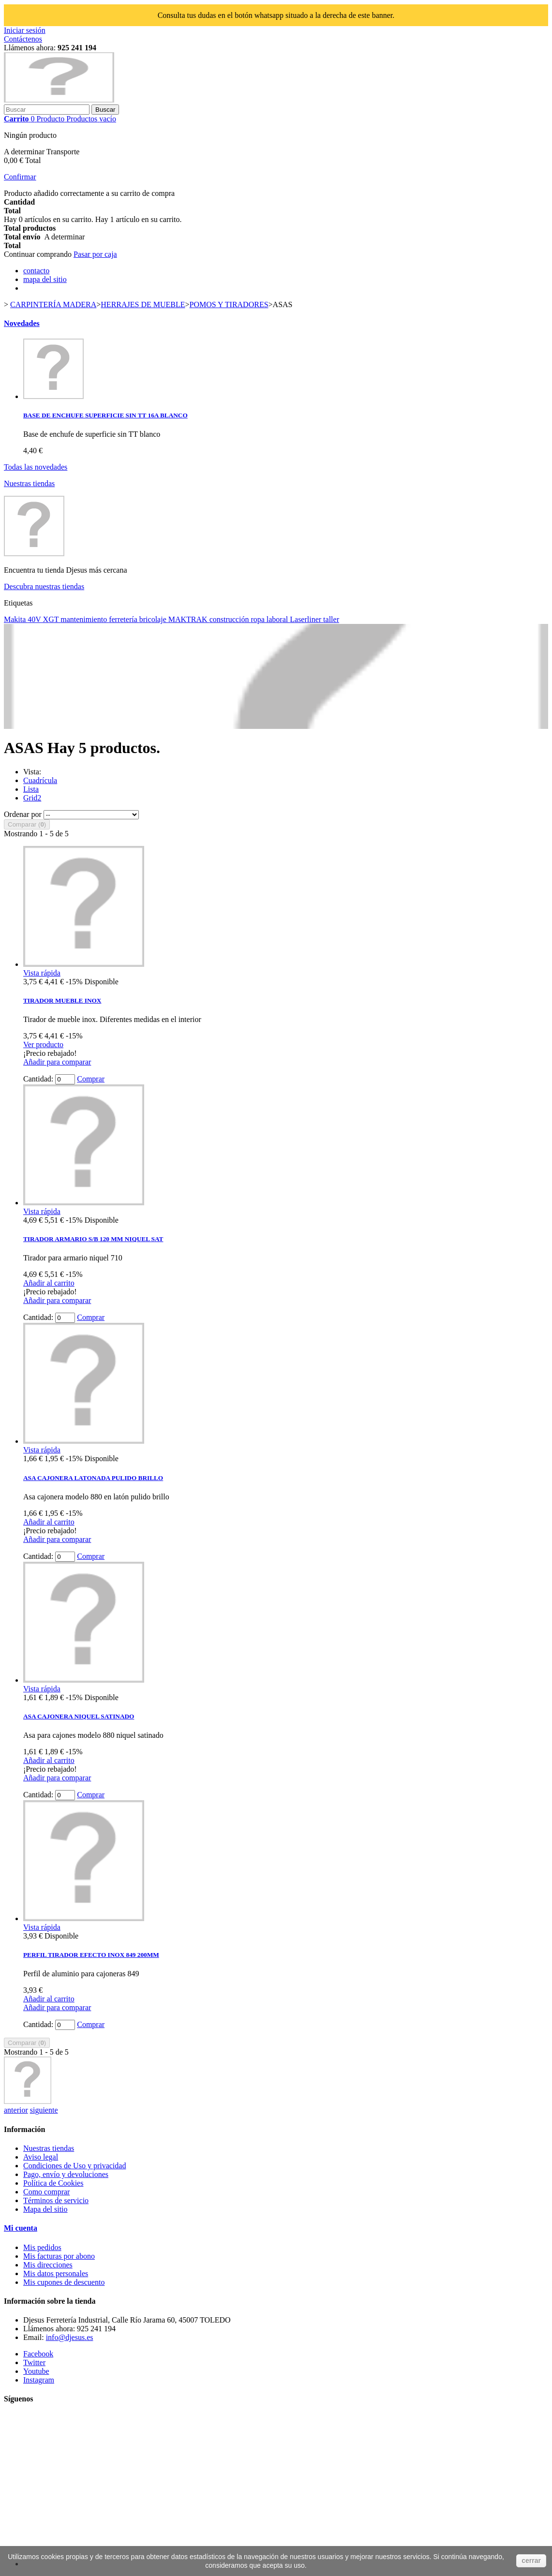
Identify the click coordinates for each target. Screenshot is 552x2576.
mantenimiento (84, 619)
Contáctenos (23, 39)
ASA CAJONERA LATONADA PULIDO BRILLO (93, 1477)
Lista (31, 789)
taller (331, 619)
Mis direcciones (48, 2265)
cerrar (531, 2560)
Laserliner (306, 619)
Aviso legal (40, 2157)
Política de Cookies (53, 2183)
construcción (230, 619)
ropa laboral (270, 619)
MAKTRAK (188, 619)
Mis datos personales (55, 2273)
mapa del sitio (45, 279)
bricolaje (153, 619)
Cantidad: (38, 1079)
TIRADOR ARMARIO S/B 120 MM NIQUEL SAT (93, 1239)
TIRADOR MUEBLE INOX (62, 1000)
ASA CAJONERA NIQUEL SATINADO (78, 1716)
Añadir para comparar (57, 1062)
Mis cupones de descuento (63, 2282)
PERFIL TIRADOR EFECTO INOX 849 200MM (91, 1954)
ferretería (124, 619)
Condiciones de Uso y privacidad (74, 2165)
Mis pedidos (42, 2247)
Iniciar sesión (24, 30)
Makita (16, 619)
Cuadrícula (40, 780)
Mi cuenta (20, 2228)
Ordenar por (23, 814)
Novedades (22, 323)
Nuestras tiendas (29, 483)
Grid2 (32, 798)
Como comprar (46, 2192)
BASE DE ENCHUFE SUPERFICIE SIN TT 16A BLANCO (105, 415)
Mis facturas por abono (59, 2256)
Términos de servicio (56, 2200)
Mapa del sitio (45, 2209)
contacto (36, 270)
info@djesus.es (69, 2337)
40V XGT (44, 619)
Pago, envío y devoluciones (65, 2174)
